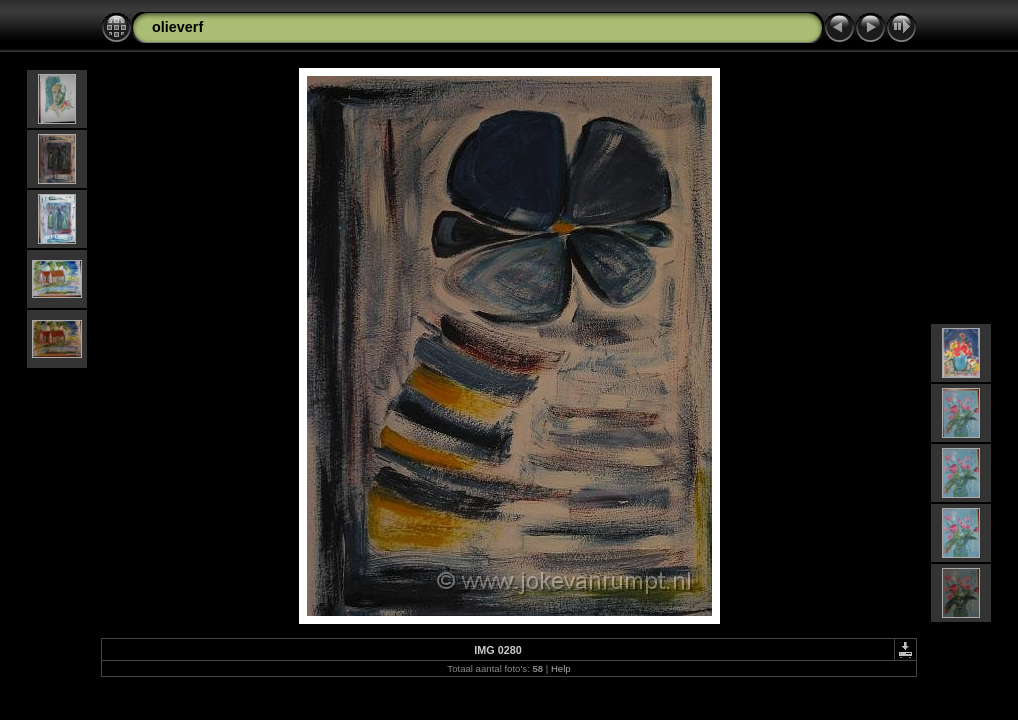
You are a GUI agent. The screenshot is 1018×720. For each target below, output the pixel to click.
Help (561, 668)
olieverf (177, 27)
